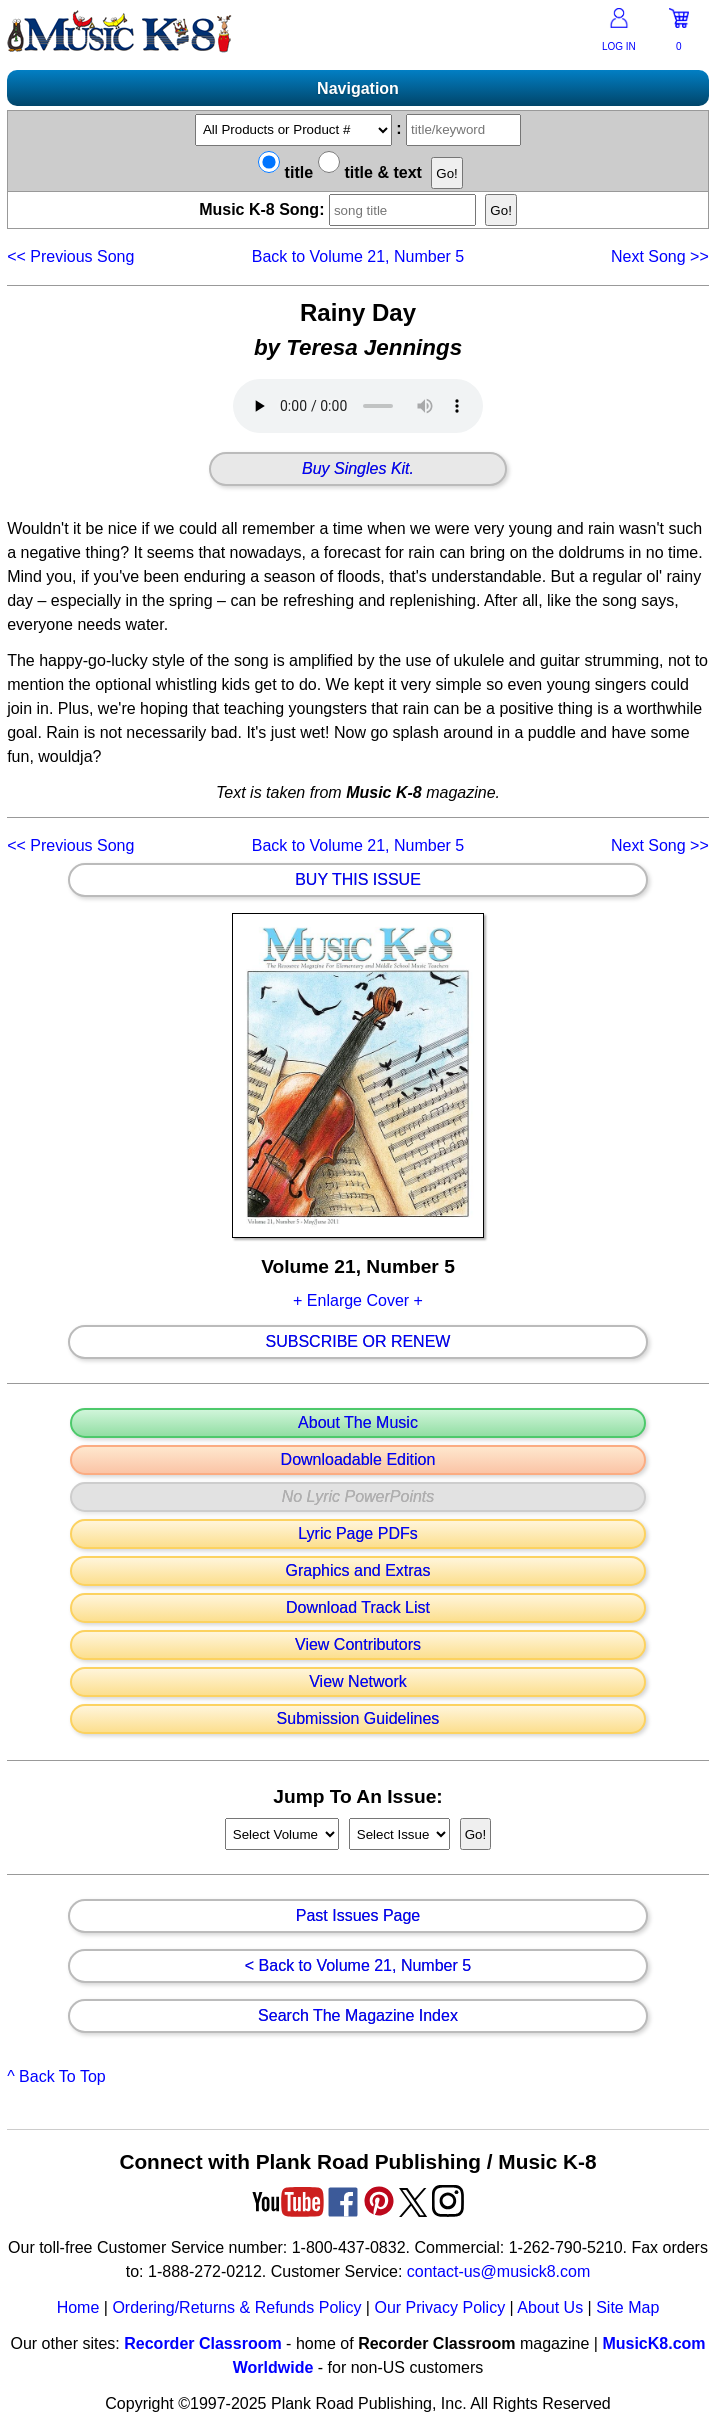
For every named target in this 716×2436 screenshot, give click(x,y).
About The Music (358, 1423)
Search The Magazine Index (358, 2016)
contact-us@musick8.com (498, 2271)
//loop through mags (282, 1834)
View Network (358, 1682)
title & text (370, 172)
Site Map (627, 2307)
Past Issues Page (358, 1916)
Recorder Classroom (202, 2343)
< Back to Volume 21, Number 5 (358, 1966)
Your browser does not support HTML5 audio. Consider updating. (358, 406)
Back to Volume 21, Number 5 (358, 256)
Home (78, 2307)
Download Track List (358, 1608)
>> (660, 256)
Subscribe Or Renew (358, 1342)
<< (70, 256)
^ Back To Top (56, 2076)
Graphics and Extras (358, 1571)
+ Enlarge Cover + (358, 1300)
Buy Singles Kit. (358, 469)
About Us (550, 2307)
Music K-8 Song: (342, 209)
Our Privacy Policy (439, 2307)
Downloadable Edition (358, 1460)
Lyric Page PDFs (357, 1534)
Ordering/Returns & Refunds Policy (236, 2307)
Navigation (358, 88)
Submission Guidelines (358, 1719)
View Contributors (358, 1645)
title (285, 172)
